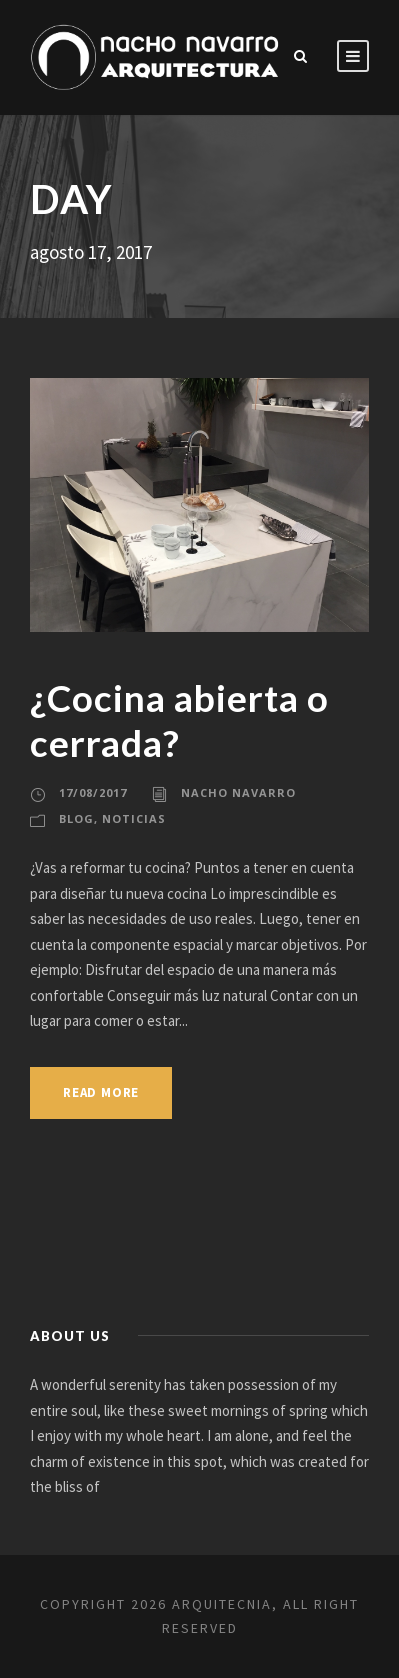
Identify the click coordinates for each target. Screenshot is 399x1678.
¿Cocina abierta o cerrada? (179, 719)
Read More (101, 1092)
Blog (76, 818)
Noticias (134, 818)
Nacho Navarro (238, 792)
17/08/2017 (93, 792)
